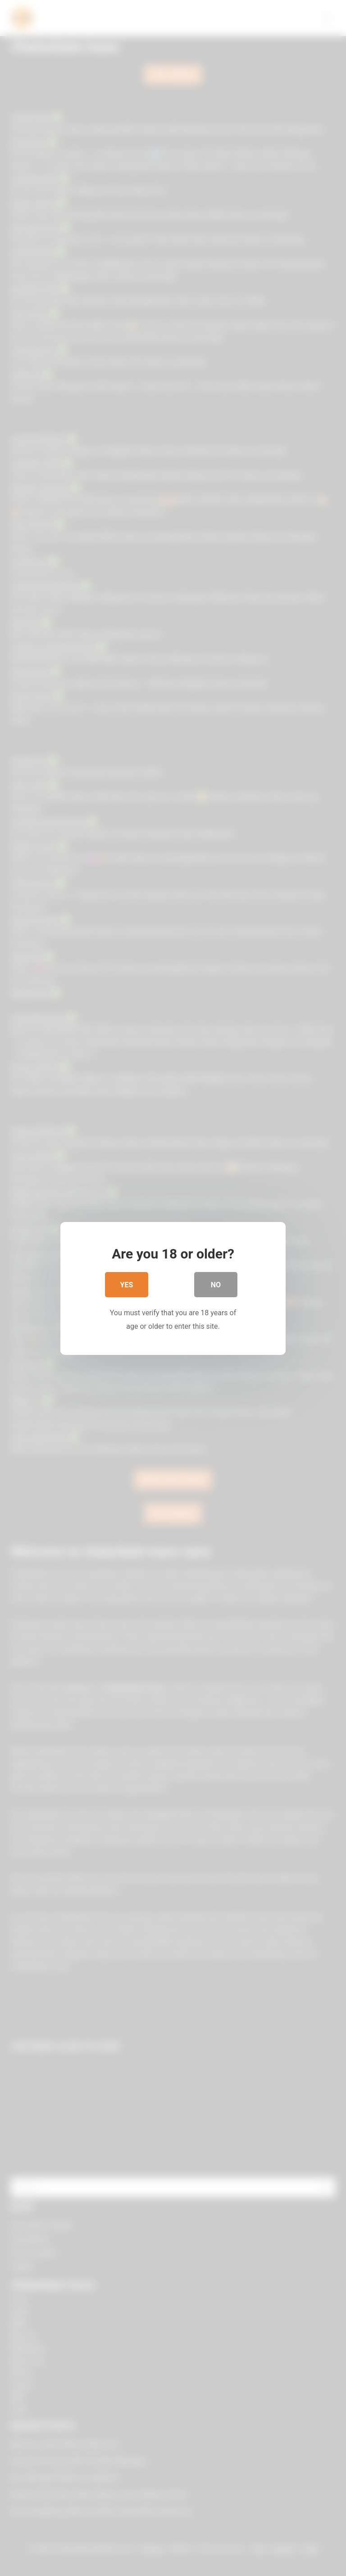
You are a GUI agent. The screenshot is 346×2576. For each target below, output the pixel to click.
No (216, 1285)
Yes (126, 1285)
